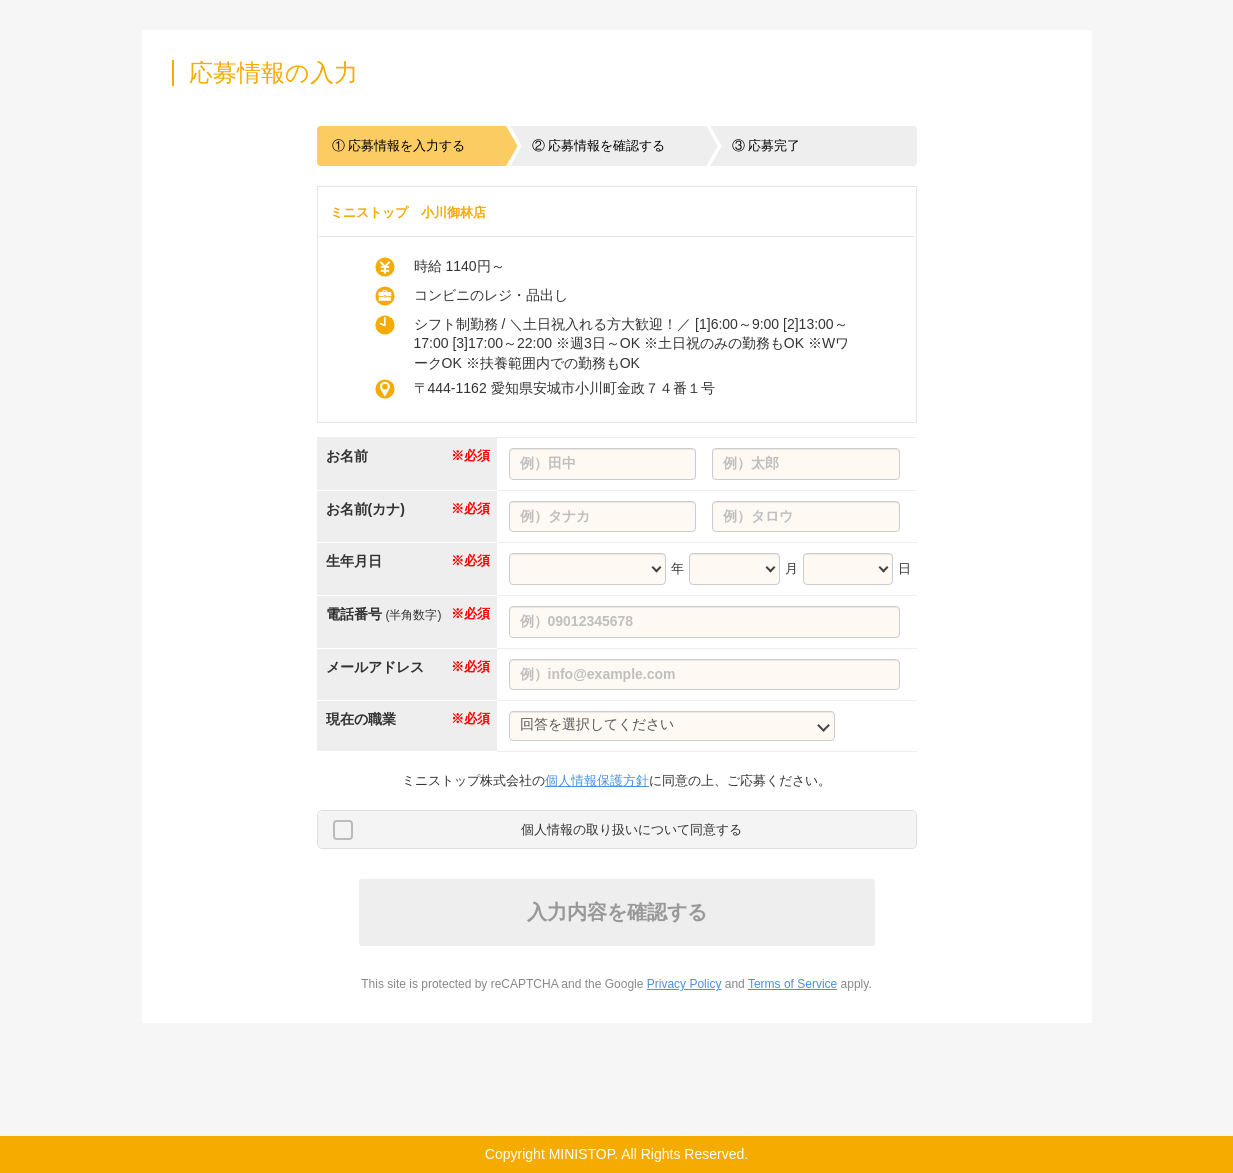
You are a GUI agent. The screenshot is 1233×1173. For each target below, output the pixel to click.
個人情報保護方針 (597, 780)
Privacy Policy (684, 984)
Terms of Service (792, 984)
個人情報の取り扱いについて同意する (631, 829)
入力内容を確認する (617, 912)
